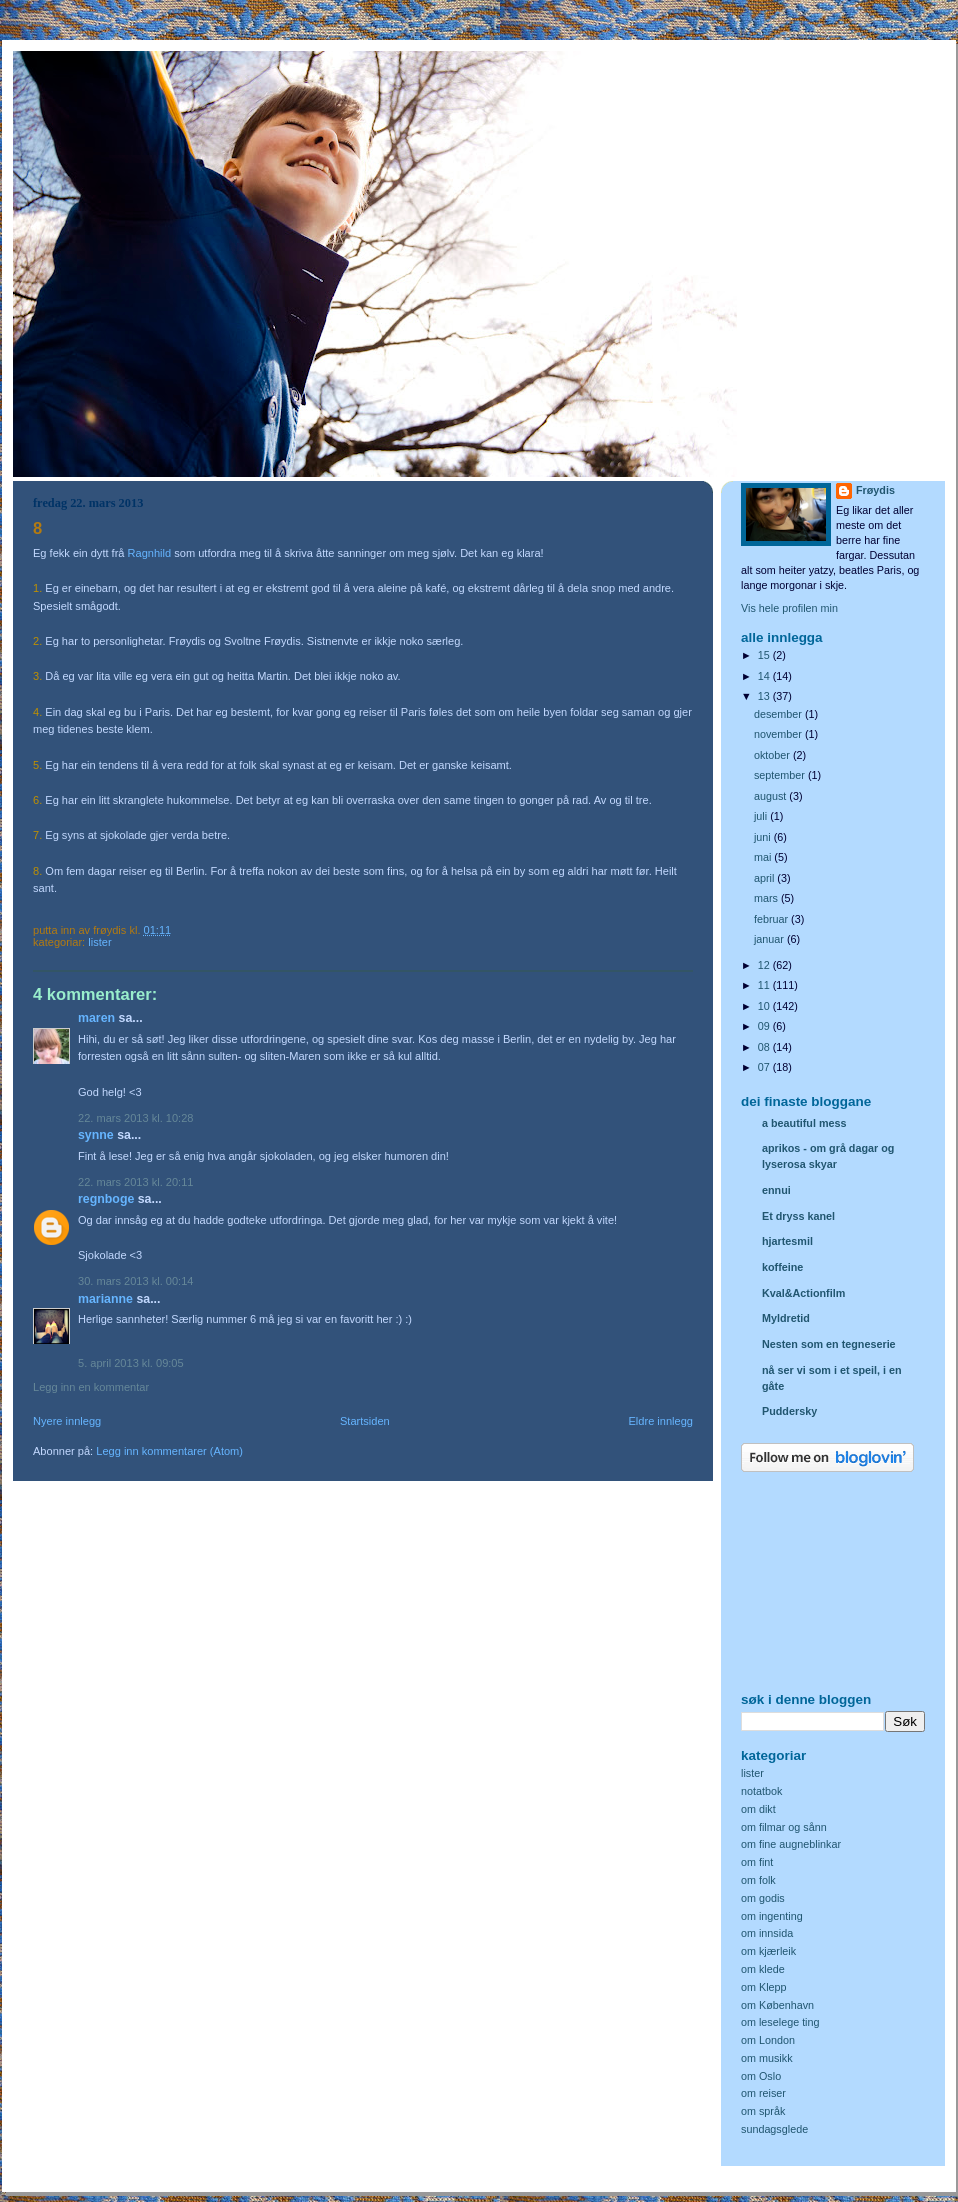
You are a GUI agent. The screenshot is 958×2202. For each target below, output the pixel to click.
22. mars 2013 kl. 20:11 (135, 1182)
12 (765, 965)
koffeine (782, 1267)
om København (777, 2005)
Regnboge (106, 1199)
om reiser (763, 2093)
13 (765, 696)
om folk (758, 1880)
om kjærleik (768, 1951)
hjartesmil (787, 1241)
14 (765, 676)
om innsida (767, 1933)
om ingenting (772, 1916)
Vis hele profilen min (789, 608)
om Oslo (761, 2076)
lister (99, 942)
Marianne (105, 1299)
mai (764, 857)
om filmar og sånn (784, 1827)
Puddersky (789, 1411)
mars (767, 898)
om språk (763, 2111)
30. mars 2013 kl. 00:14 (135, 1281)
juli (762, 816)
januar (770, 939)
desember (779, 714)
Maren (96, 1018)
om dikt (758, 1809)
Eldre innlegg (661, 1421)
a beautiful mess (804, 1123)
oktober (773, 755)
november (779, 734)
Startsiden (365, 1421)
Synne (96, 1135)
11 (765, 985)
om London (768, 2040)
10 (765, 1006)
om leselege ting (780, 2022)
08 (765, 1047)
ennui (776, 1190)
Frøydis (875, 490)
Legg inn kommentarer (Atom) (169, 1451)
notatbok (761, 1791)
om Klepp (764, 1987)
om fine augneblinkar (791, 1844)
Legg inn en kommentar (91, 1387)
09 (765, 1026)
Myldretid (786, 1318)
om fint (757, 1862)
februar (772, 919)
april (765, 878)
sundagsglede (774, 2129)
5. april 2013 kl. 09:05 (131, 1363)
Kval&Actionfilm (803, 1293)
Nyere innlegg (67, 1421)
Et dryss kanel (798, 1216)
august (771, 796)
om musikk (767, 2058)
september (781, 775)
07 (765, 1067)
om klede (763, 1969)
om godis (763, 1898)
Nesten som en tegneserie (829, 1344)
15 (765, 655)
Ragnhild (150, 553)
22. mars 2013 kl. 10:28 (135, 1118)
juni (764, 837)
